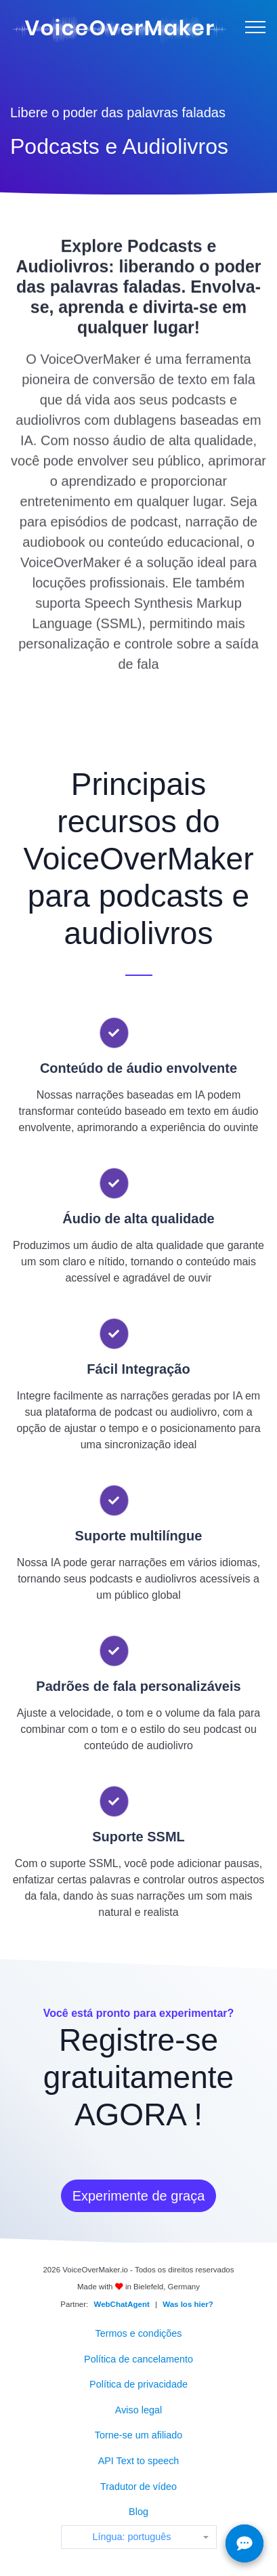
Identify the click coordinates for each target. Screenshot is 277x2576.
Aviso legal (138, 2410)
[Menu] (255, 27)
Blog (138, 2511)
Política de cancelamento (138, 2359)
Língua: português (131, 2536)
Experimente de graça (138, 2195)
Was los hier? (188, 2304)
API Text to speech (138, 2460)
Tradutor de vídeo (138, 2486)
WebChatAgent (122, 2304)
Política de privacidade (138, 2384)
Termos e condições (138, 2333)
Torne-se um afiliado (139, 2435)
